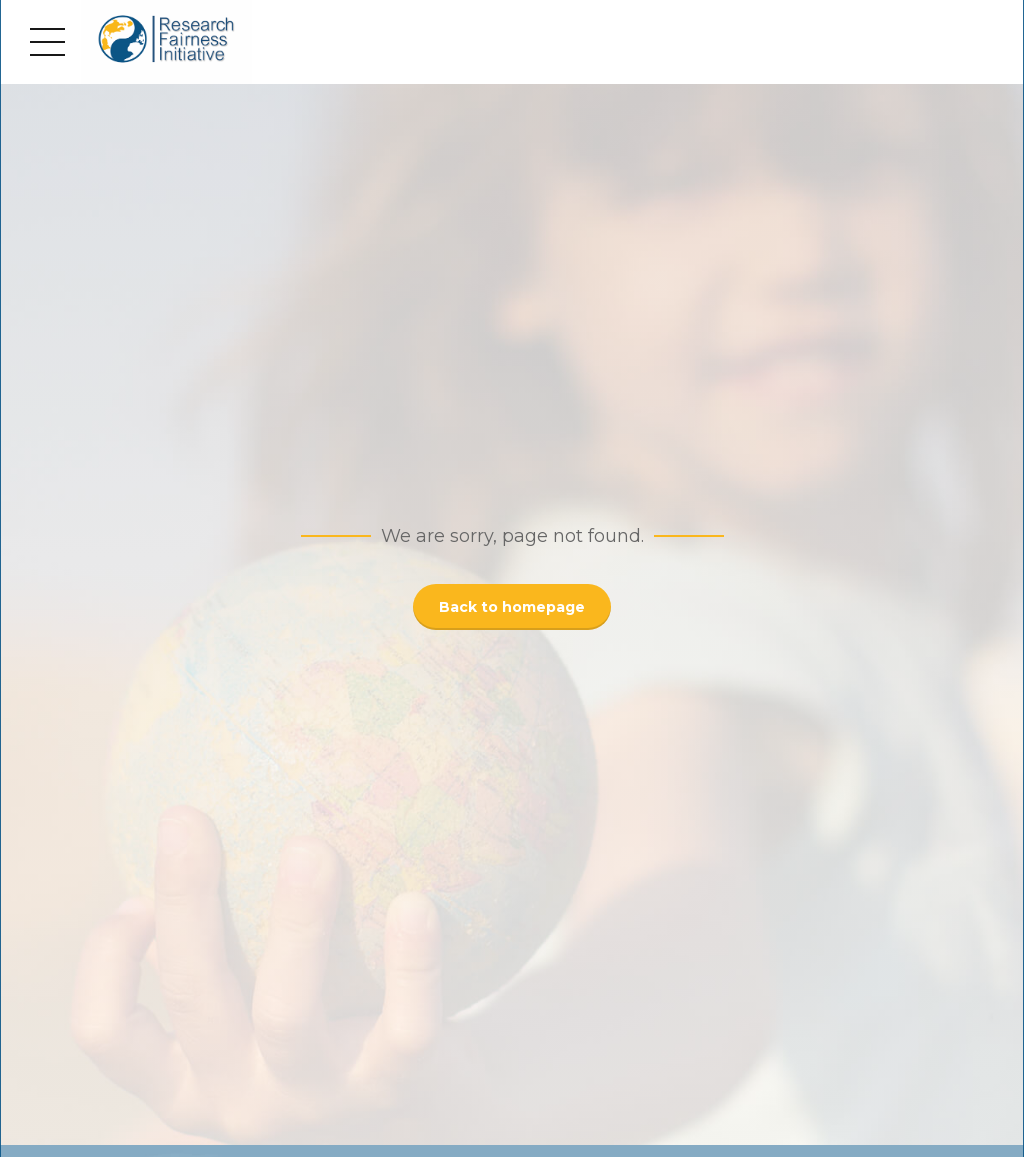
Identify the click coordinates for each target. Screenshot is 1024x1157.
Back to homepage (512, 607)
